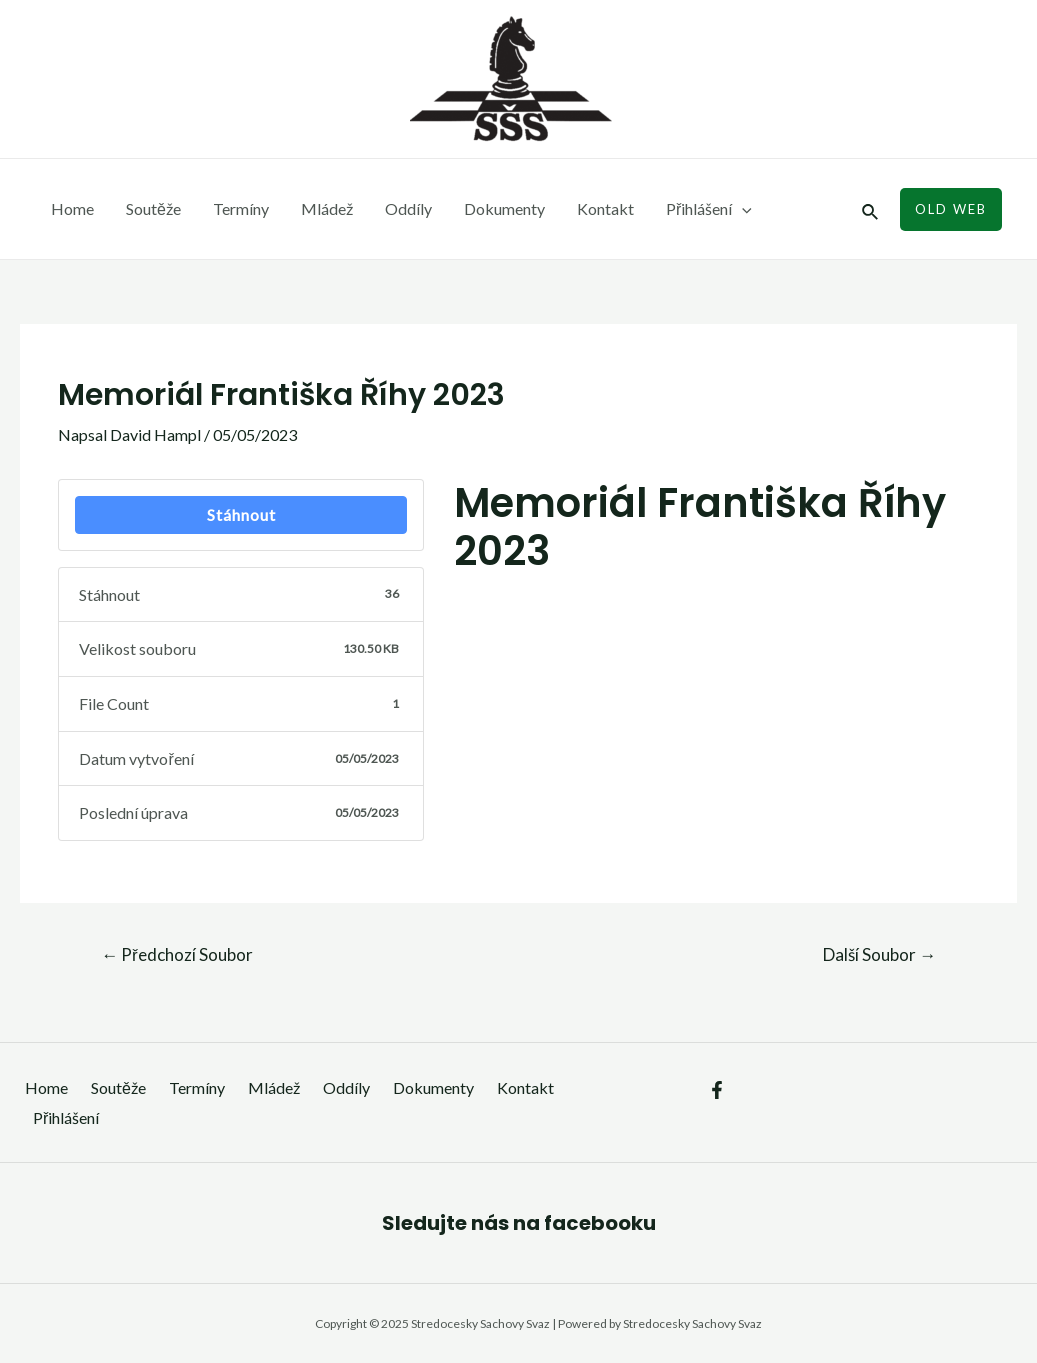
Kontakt (605, 208)
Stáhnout (241, 514)
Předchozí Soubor (177, 954)
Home (72, 208)
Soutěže (153, 208)
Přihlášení (709, 209)
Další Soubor (879, 954)
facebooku (600, 1223)
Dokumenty (504, 208)
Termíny (241, 208)
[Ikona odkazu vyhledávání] (871, 209)
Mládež (327, 208)
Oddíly (408, 208)
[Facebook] (717, 1090)
